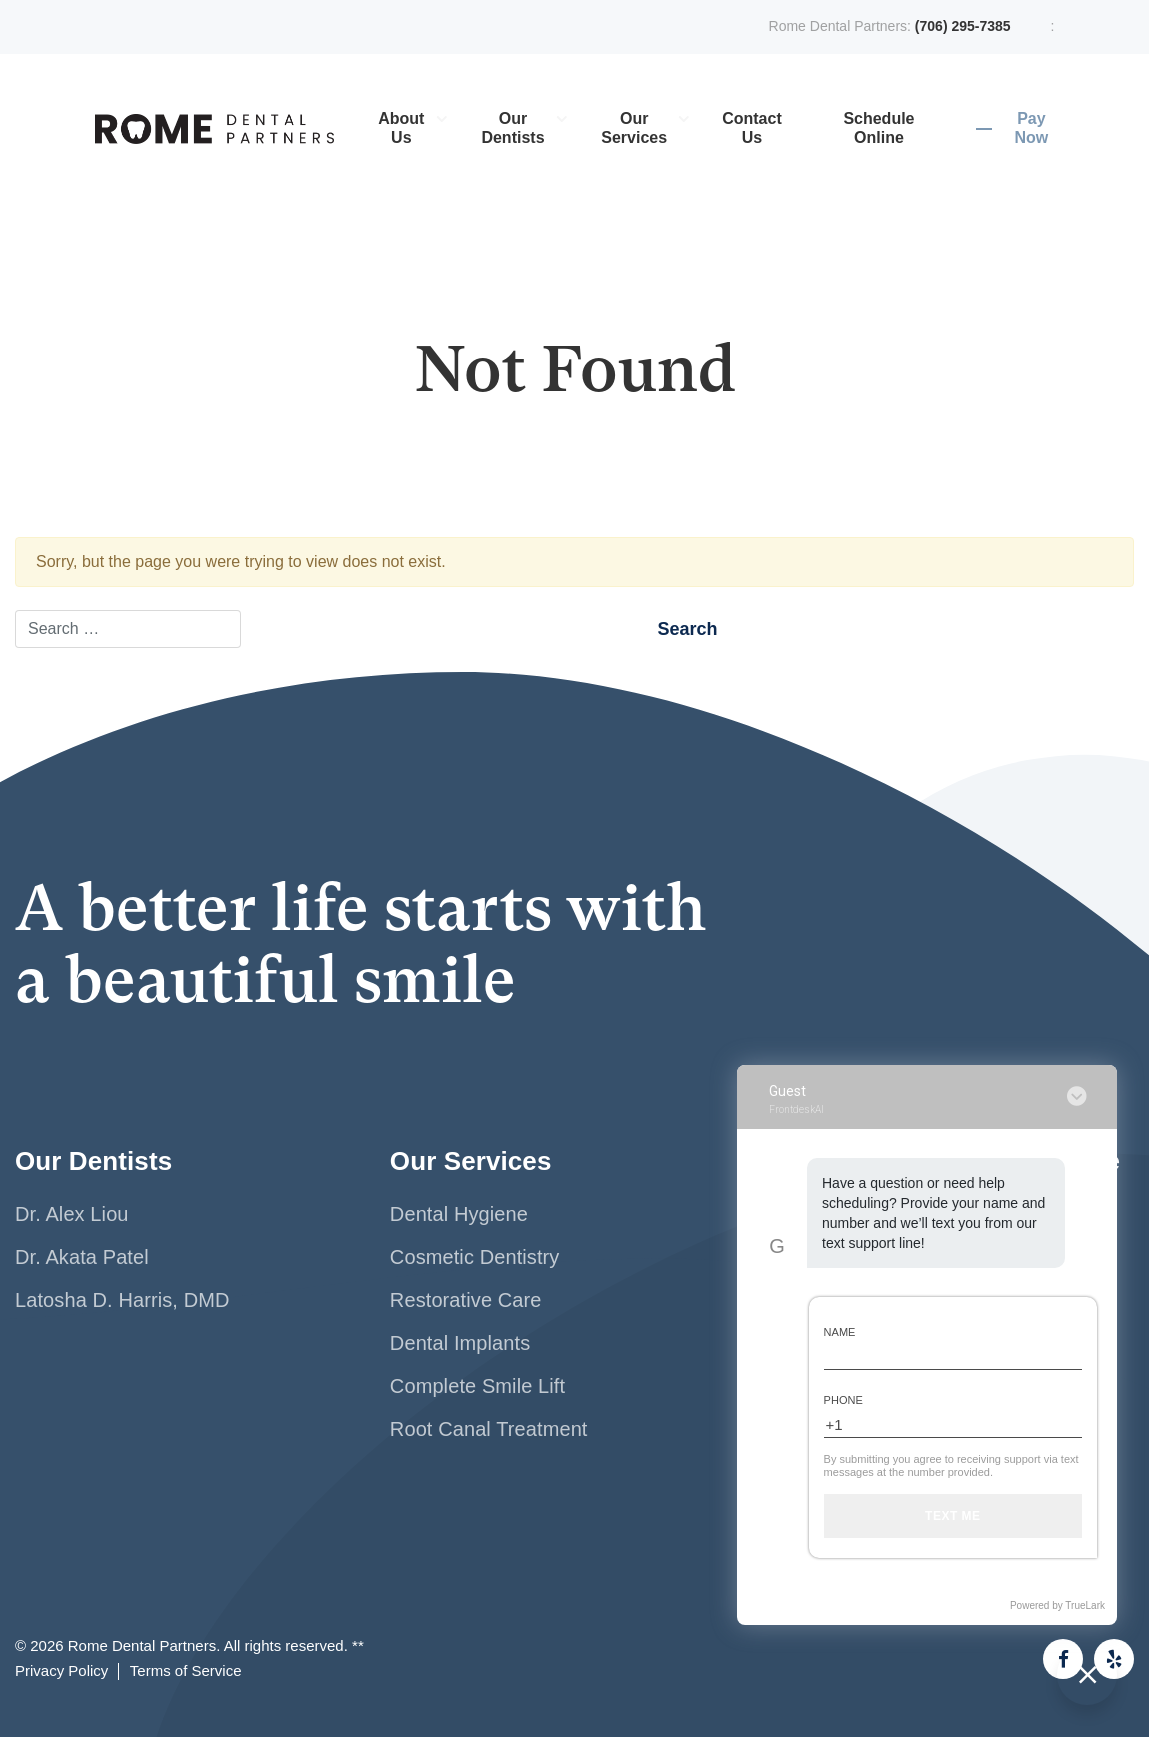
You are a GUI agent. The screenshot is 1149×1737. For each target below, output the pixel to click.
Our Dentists (512, 128)
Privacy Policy (61, 1671)
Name (840, 1332)
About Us (401, 128)
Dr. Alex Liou (72, 1214)
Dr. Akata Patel (82, 1257)
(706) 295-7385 (963, 26)
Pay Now (1031, 128)
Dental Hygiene (459, 1214)
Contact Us (752, 128)
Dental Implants (460, 1343)
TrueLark (1085, 1605)
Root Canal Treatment (489, 1429)
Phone (843, 1400)
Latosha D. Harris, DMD (122, 1300)
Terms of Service (186, 1671)
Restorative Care (466, 1300)
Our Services (634, 128)
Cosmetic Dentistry (475, 1257)
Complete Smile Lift (477, 1386)
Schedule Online (878, 128)
